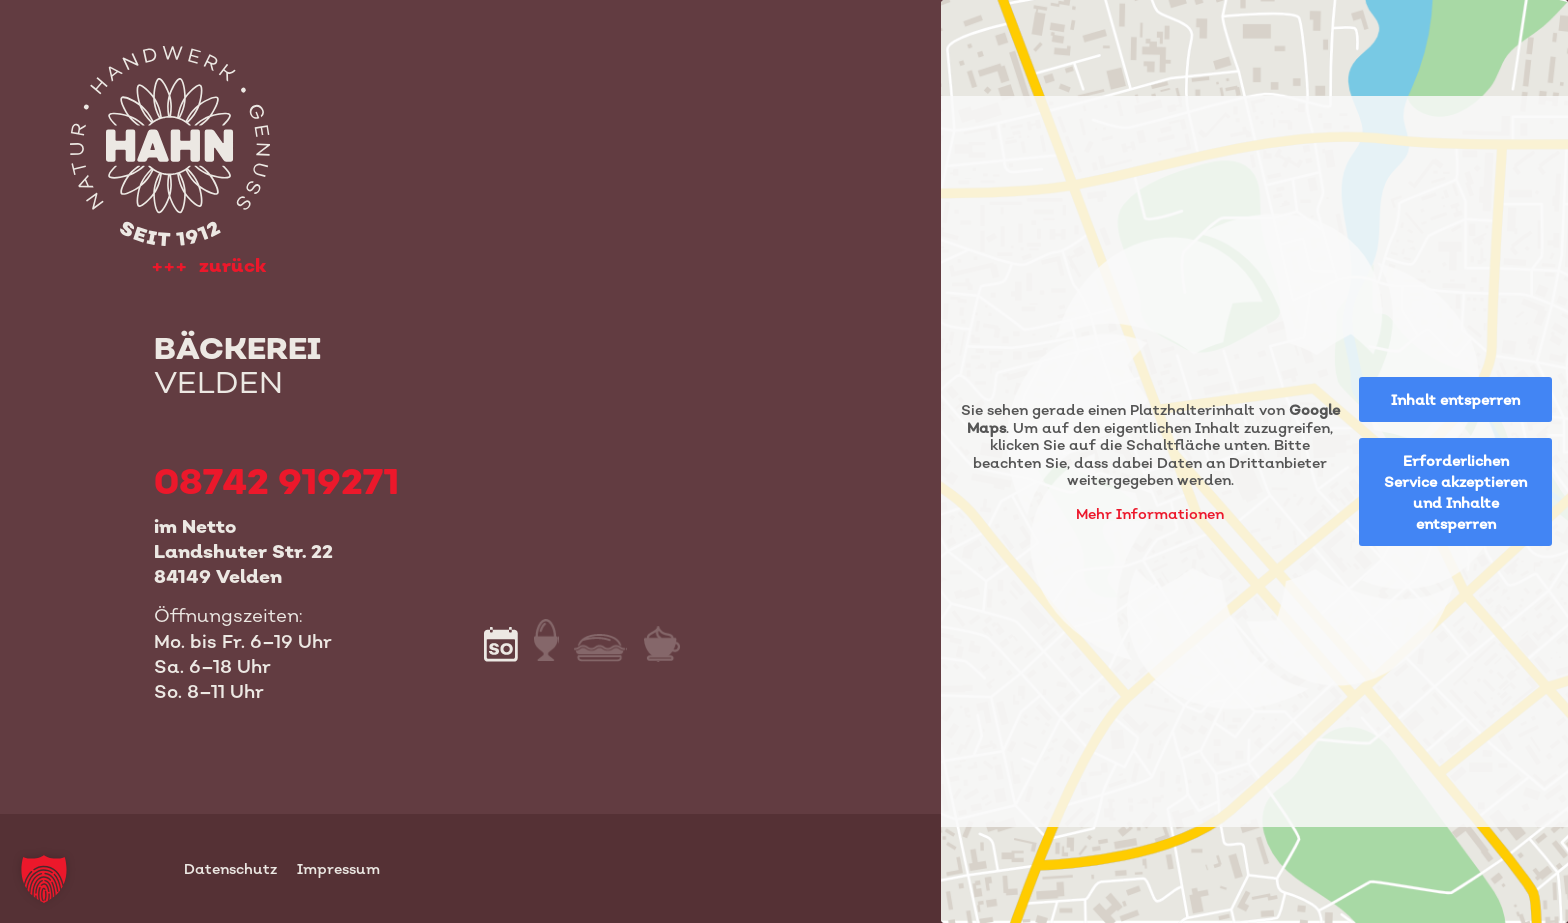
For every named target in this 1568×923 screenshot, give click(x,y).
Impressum (338, 868)
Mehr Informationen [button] (1150, 513)
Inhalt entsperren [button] (1455, 399)
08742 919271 (276, 480)
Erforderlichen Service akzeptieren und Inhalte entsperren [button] (1455, 492)
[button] (44, 879)
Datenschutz (230, 868)
